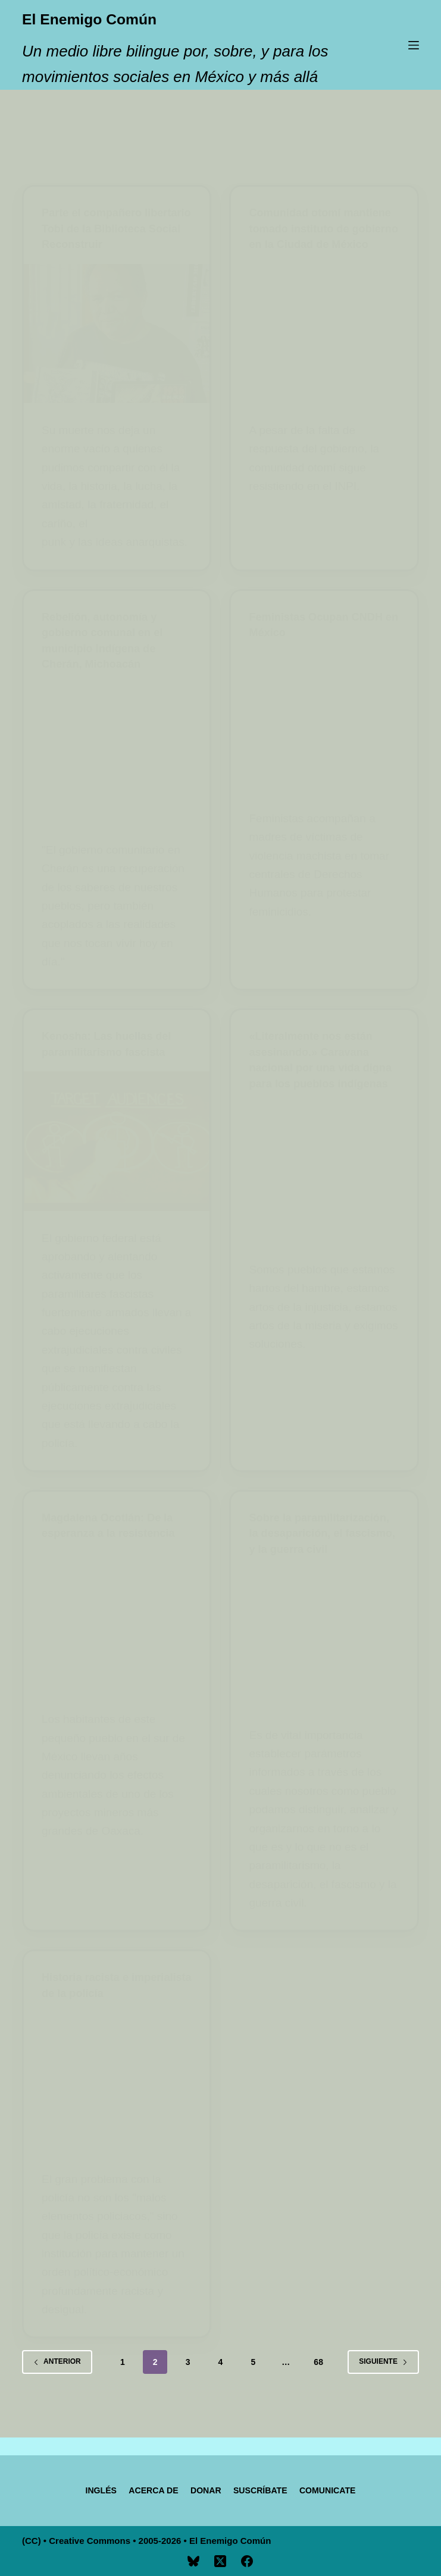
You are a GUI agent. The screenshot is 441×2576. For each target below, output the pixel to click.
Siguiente (383, 2388)
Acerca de (143, 2489)
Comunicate (344, 2489)
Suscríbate (267, 2489)
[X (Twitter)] (220, 2561)
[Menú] (413, 45)
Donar (203, 2489)
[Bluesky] (193, 2561)
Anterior (57, 2388)
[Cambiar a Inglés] (83, 2490)
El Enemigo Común (120, 17)
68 (318, 2388)
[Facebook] (247, 2561)
